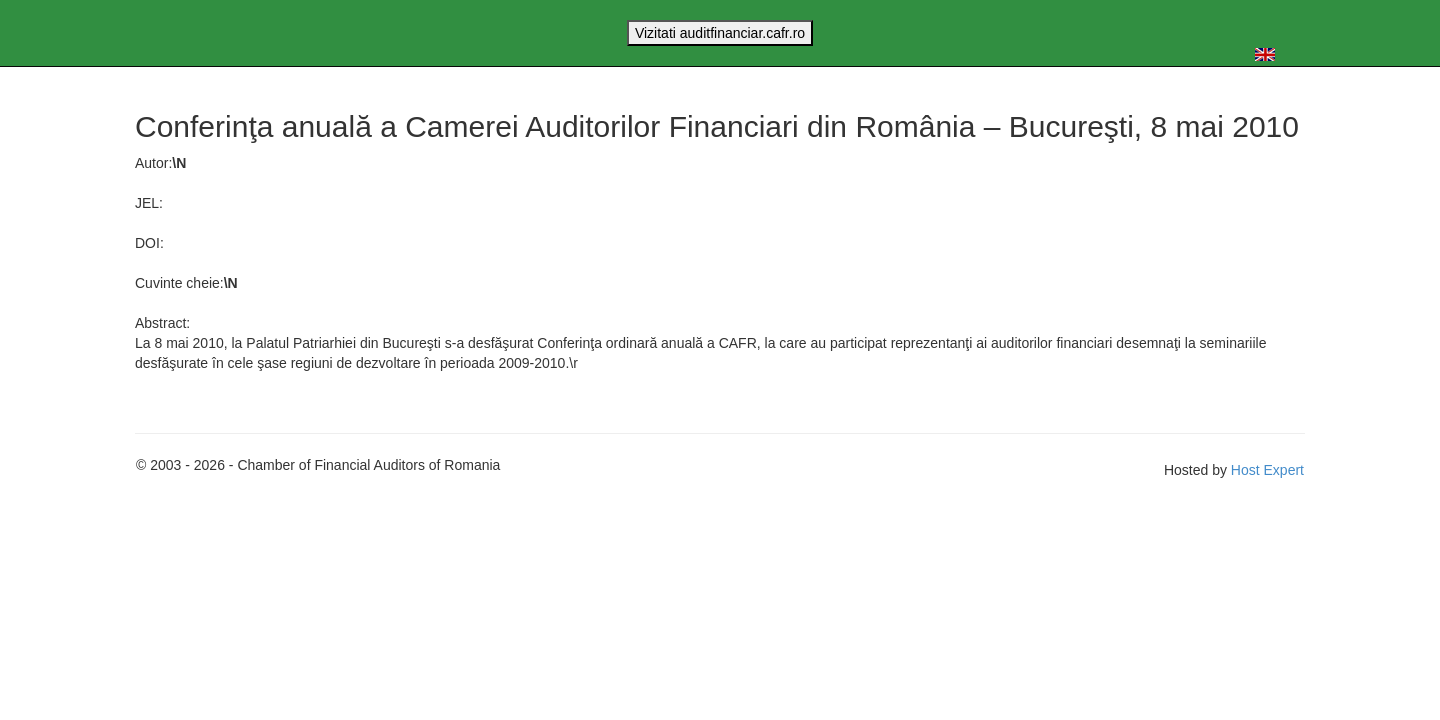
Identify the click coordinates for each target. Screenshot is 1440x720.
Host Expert (1267, 470)
